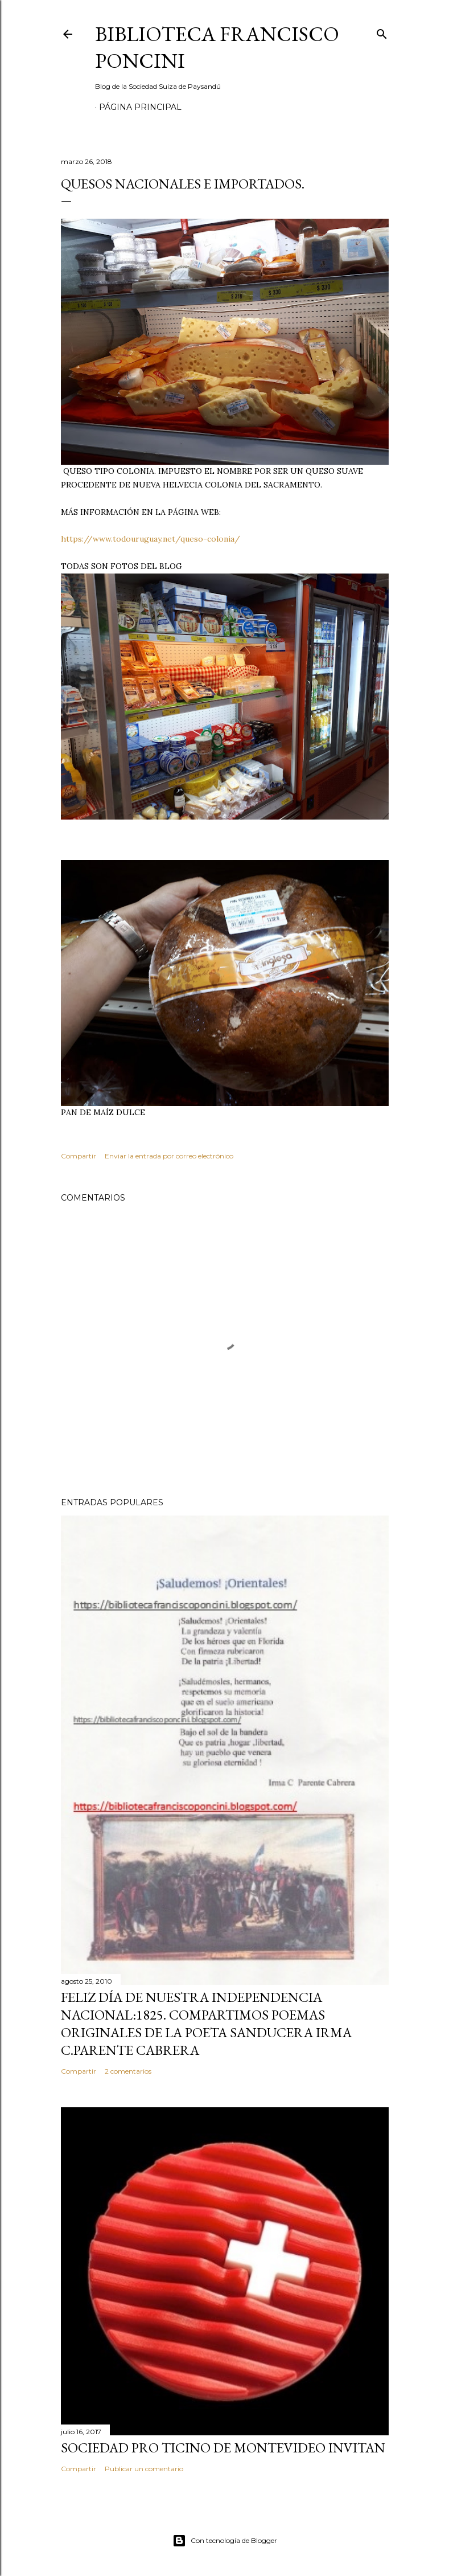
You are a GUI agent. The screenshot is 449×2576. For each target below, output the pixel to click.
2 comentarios (128, 2071)
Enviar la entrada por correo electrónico (169, 1156)
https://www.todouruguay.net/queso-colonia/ (150, 539)
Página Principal (140, 107)
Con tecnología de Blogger (224, 2541)
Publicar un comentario (144, 2468)
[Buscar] (382, 32)
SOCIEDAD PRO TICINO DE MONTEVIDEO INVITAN (223, 2447)
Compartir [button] (78, 1156)
